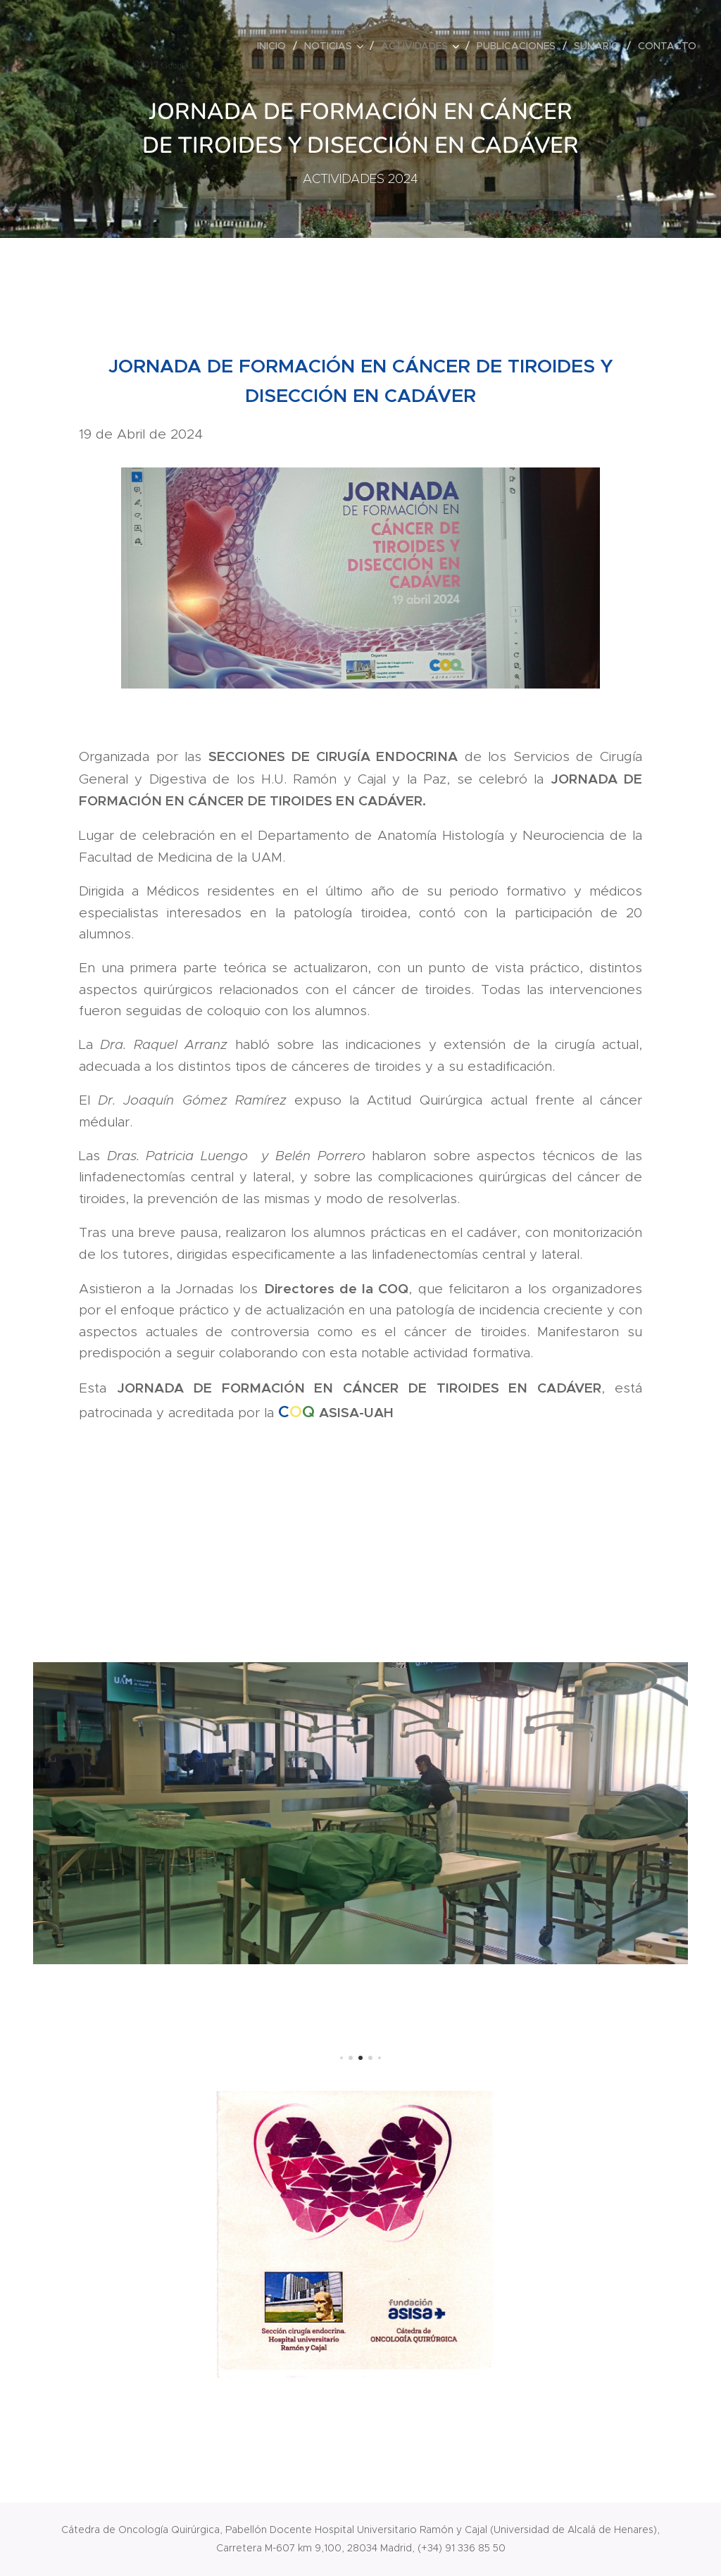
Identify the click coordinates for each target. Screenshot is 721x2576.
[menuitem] (275, 45)
